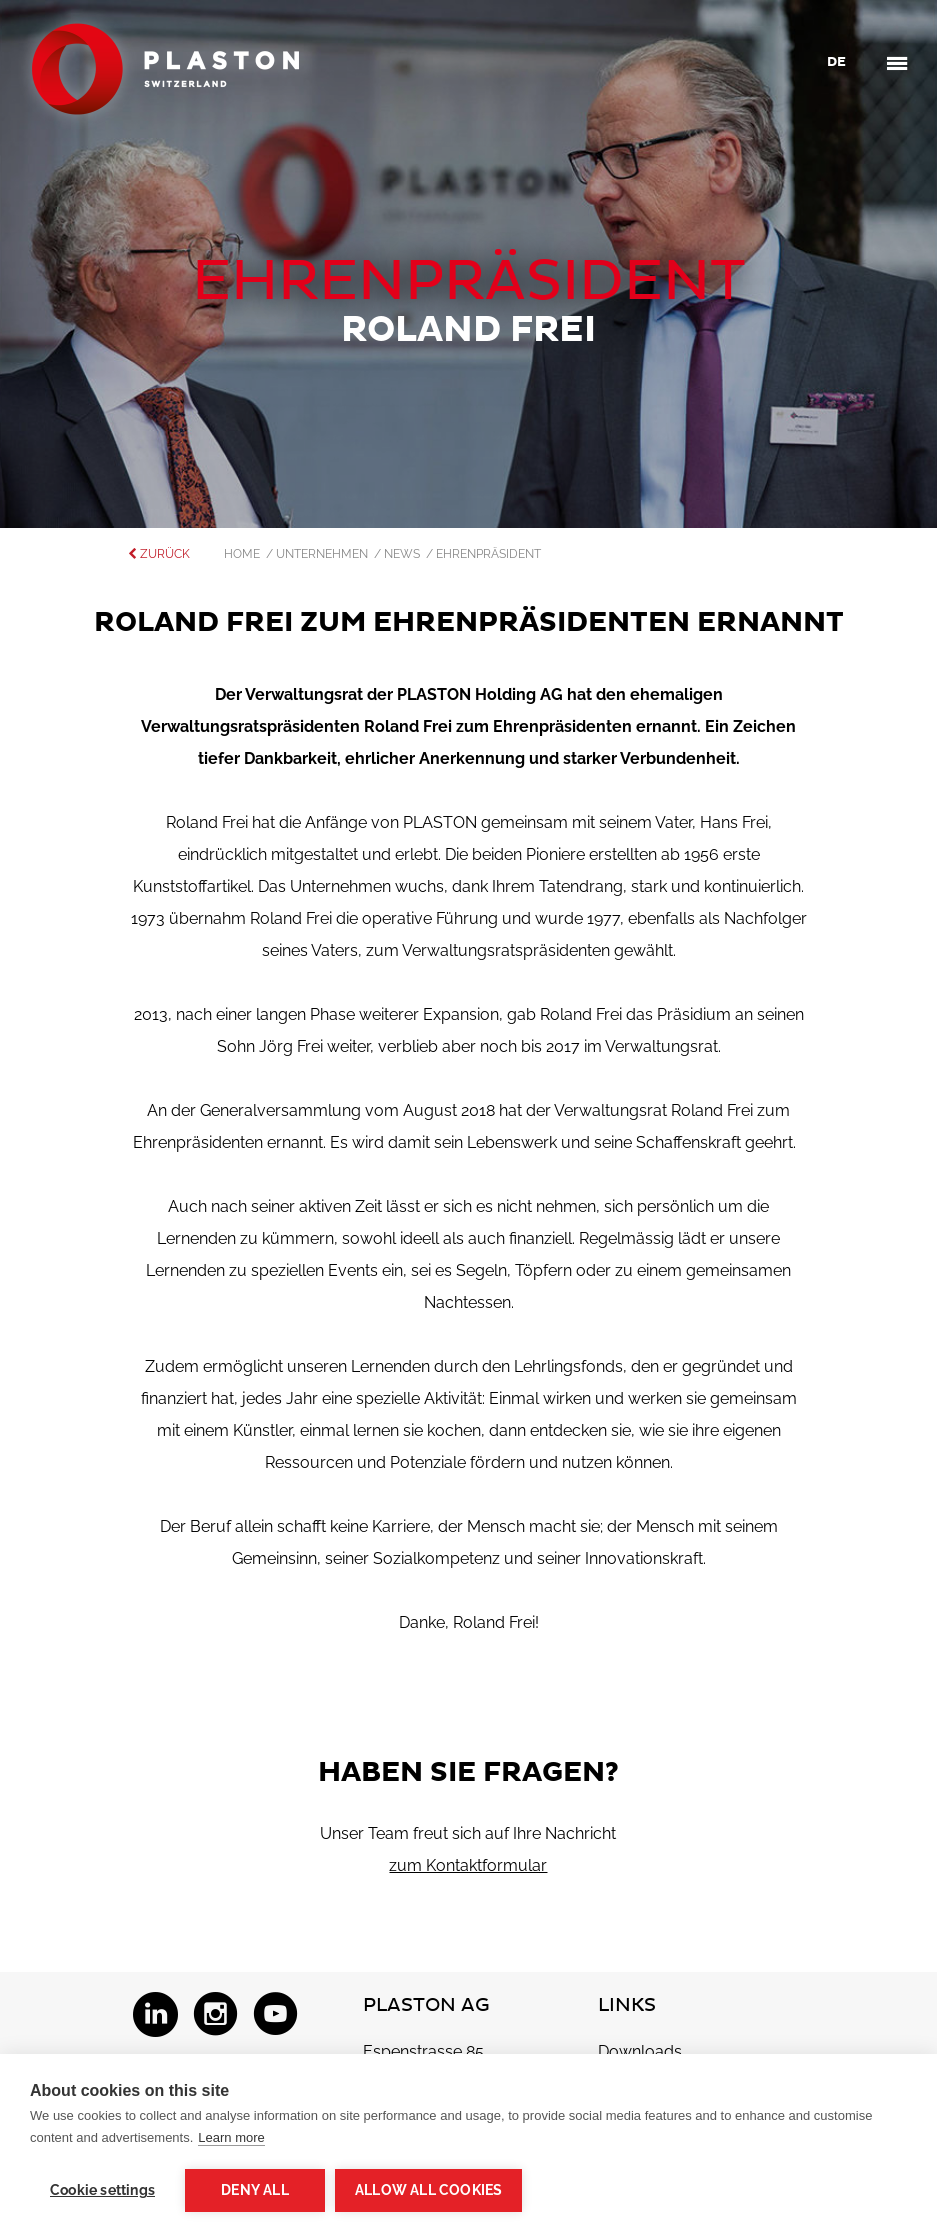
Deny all (255, 2190)
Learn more (231, 2137)
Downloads (640, 2051)
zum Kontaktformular (468, 1865)
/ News (400, 554)
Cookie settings (102, 2190)
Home (245, 554)
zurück (159, 554)
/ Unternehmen (320, 554)
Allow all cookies (428, 2190)
